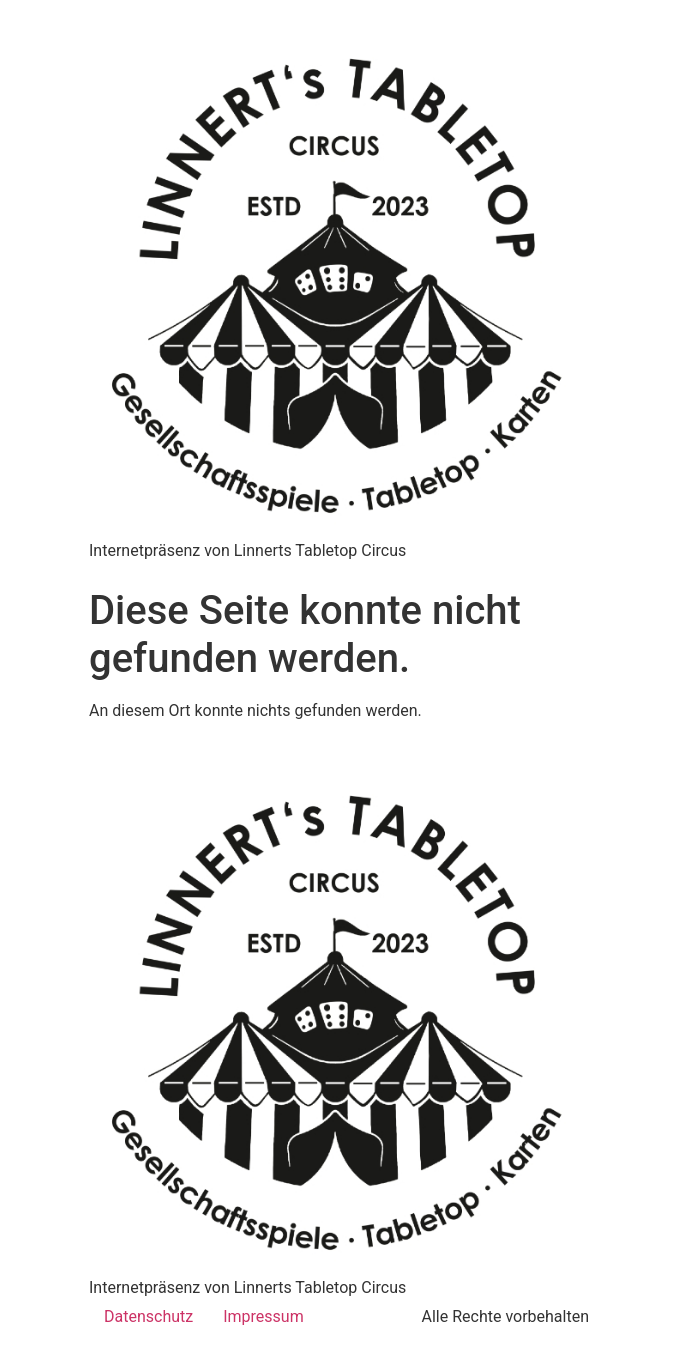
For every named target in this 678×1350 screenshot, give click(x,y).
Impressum (263, 1316)
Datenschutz (148, 1316)
